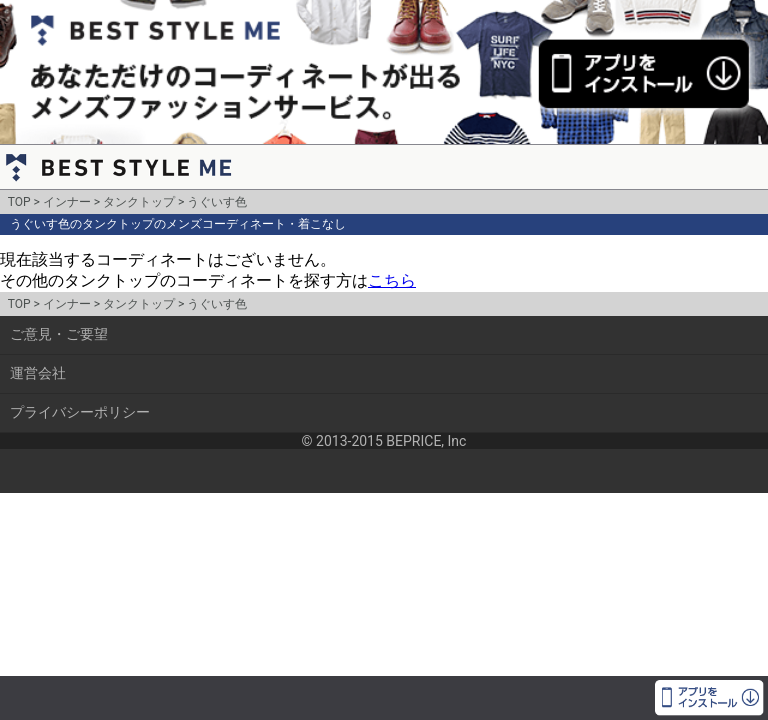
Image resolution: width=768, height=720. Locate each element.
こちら (392, 280)
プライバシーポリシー (80, 412)
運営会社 (38, 373)
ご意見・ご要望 (59, 334)
